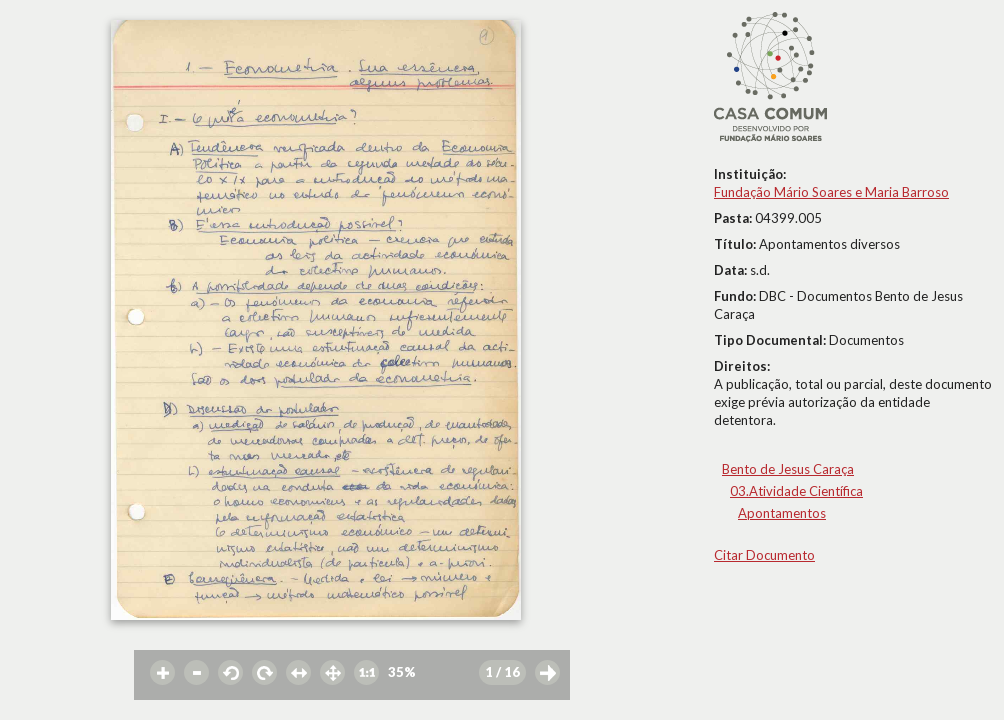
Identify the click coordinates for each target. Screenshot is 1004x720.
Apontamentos (782, 513)
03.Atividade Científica (796, 491)
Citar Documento (764, 555)
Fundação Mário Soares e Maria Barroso (831, 192)
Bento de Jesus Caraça (788, 469)
